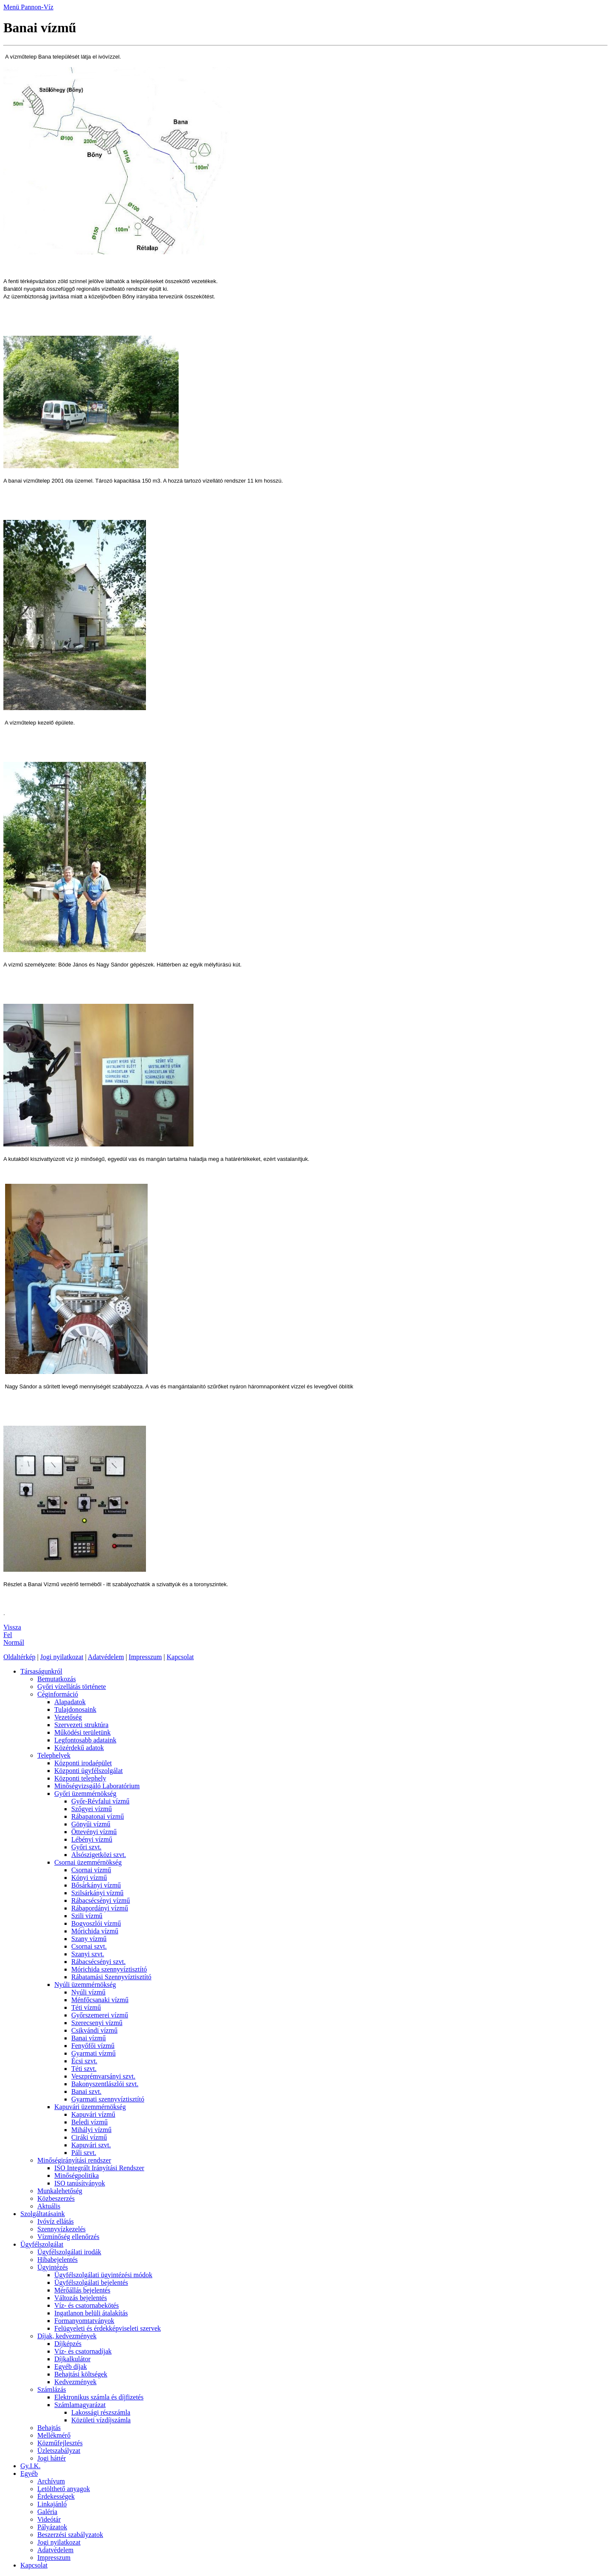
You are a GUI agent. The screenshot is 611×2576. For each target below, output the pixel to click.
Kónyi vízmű (89, 1877)
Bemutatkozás (56, 1679)
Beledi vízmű (89, 2122)
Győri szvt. (86, 1847)
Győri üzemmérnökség (85, 1793)
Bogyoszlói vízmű (96, 1923)
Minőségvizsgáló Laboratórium (97, 1785)
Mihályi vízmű (91, 2129)
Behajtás (49, 2427)
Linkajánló (52, 2504)
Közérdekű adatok (79, 1747)
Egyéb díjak (70, 2366)
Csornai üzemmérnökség (88, 1862)
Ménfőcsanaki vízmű (100, 1999)
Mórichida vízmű (94, 1931)
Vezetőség (68, 1717)
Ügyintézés (52, 2267)
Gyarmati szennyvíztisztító (107, 2099)
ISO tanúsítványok (79, 2183)
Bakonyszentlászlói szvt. (104, 2083)
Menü (12, 7)
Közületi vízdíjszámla (101, 2420)
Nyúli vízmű (88, 1992)
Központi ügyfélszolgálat (88, 1770)
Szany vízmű (89, 1938)
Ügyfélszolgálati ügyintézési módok (103, 2274)
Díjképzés (67, 2343)
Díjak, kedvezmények (67, 2336)
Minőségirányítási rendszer (74, 2160)
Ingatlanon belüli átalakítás (91, 2313)
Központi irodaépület (83, 1763)
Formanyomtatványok (84, 2320)
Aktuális (48, 2206)
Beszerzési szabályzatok (70, 2534)
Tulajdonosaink (75, 1709)
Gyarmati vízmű (93, 2053)
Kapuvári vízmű (93, 2114)
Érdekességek (56, 2496)
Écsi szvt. (84, 2061)
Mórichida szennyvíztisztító (109, 1969)
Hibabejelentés (57, 2259)
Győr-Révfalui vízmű (100, 1801)
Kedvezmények (75, 2381)
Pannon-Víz (37, 7)
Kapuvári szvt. (91, 2145)
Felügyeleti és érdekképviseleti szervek (107, 2328)
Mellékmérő (53, 2435)
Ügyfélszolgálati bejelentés (91, 2282)
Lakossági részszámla (100, 2412)
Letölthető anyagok (63, 2488)
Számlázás (51, 2389)
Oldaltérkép (19, 1656)
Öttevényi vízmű (94, 1831)
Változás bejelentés (80, 2297)
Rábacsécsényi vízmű (100, 1900)
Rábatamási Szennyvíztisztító (111, 1976)
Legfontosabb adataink (85, 1740)
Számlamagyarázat (80, 2404)
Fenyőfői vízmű (93, 2045)
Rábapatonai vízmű (97, 1816)
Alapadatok (70, 1701)
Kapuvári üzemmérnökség (90, 2106)
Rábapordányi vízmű (99, 1908)
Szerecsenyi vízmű (96, 2022)
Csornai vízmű (91, 1870)
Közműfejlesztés (60, 2443)
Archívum (51, 2481)
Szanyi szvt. (87, 1954)
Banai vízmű (88, 2038)
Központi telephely (80, 1778)
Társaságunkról (41, 1671)
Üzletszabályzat (58, 2450)
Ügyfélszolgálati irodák (69, 2252)
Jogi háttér (51, 2458)
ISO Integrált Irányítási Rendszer (99, 2167)
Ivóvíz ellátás (55, 2221)
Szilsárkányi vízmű (97, 1892)
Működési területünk (82, 1732)
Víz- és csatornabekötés (86, 2305)
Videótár (49, 2519)
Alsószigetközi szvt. (98, 1854)
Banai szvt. (86, 2091)
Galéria (47, 2511)
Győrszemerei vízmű (99, 2015)
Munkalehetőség (59, 2190)
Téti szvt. (84, 2068)
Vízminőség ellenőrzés (68, 2236)
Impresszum (145, 1656)
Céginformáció (57, 1694)
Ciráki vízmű (89, 2137)
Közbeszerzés (56, 2198)
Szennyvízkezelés (61, 2229)
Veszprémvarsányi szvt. (103, 2076)
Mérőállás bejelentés (82, 2290)
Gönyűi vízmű (90, 1824)
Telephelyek (53, 1755)
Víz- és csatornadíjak (83, 2351)
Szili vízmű (86, 1915)
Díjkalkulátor (72, 2359)
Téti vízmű (86, 2007)
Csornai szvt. (89, 1946)
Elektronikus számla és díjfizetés (98, 2397)
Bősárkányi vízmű (96, 1885)
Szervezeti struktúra (81, 1724)
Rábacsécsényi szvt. (98, 1961)
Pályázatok (52, 2527)
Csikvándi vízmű (94, 2030)
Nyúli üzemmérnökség (85, 1984)
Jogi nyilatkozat (62, 1656)
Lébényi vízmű (91, 1839)
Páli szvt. (83, 2152)
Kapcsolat (180, 1656)
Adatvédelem (106, 1656)
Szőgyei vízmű (91, 1808)
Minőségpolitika (76, 2175)
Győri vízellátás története (71, 1686)
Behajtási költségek (80, 2374)
